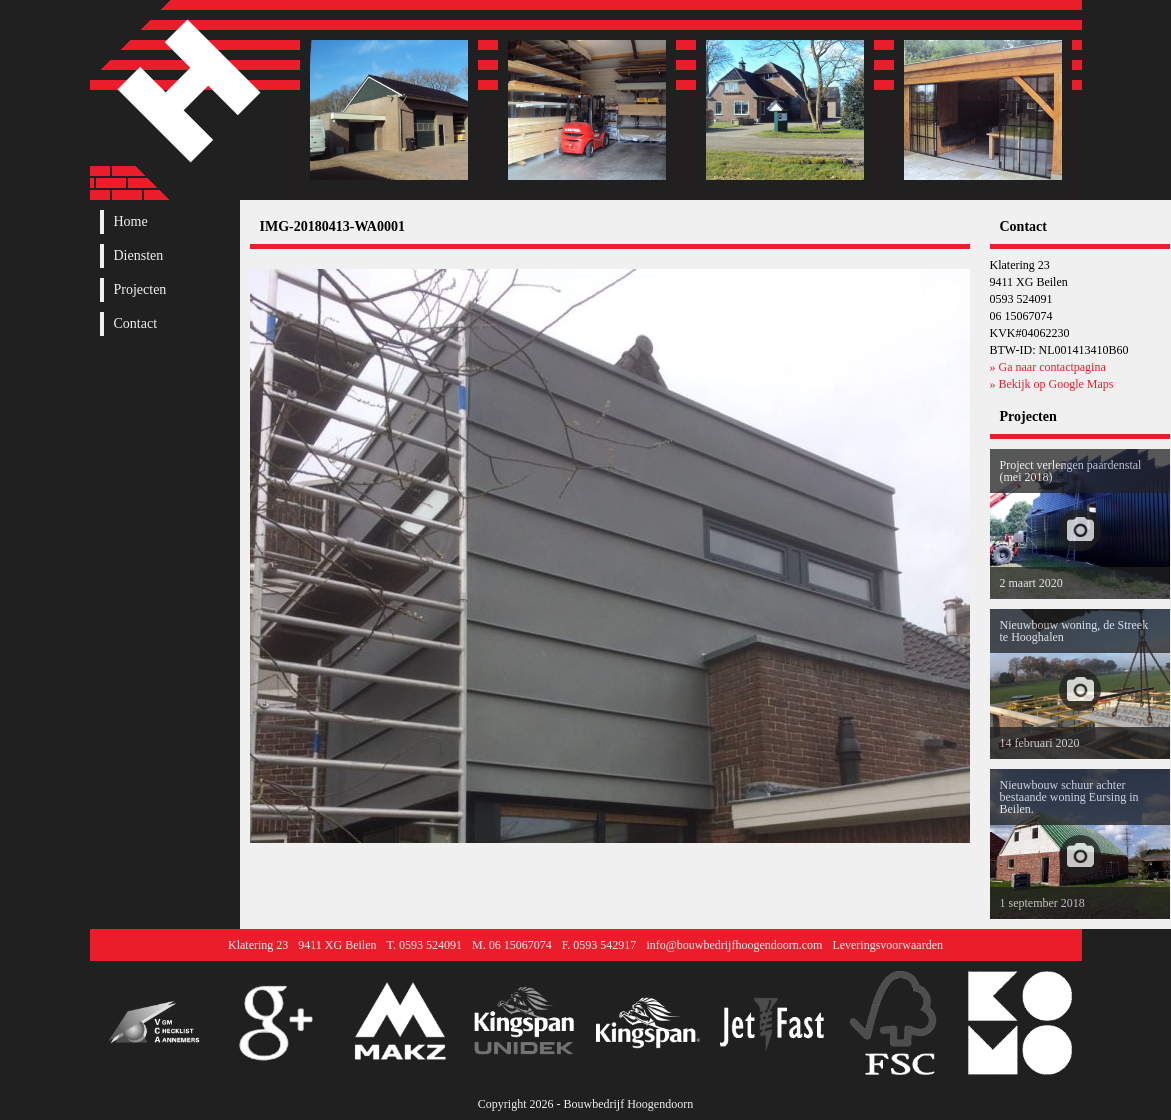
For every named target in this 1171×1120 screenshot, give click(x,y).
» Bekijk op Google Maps (1052, 384)
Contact (136, 324)
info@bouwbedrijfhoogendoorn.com (734, 945)
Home (131, 222)
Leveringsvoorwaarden (887, 945)
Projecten (140, 290)
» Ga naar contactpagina (1048, 367)
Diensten (139, 256)
